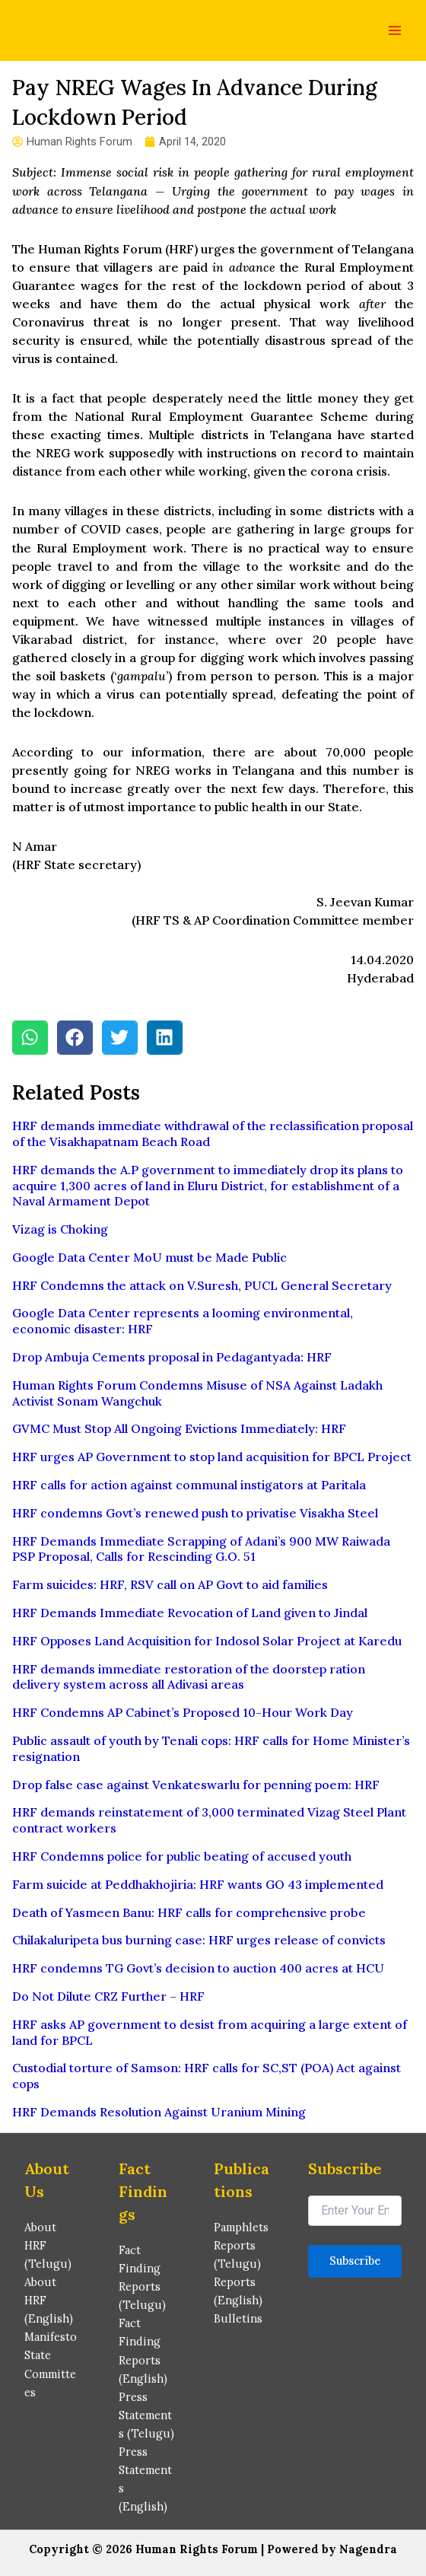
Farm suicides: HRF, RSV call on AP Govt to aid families (170, 1584)
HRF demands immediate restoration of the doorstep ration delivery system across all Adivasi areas (188, 1676)
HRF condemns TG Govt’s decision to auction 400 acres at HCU (198, 1968)
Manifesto (50, 2336)
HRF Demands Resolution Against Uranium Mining (159, 2111)
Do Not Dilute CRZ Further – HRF (108, 1996)
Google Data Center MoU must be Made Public (149, 1257)
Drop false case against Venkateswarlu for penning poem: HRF (196, 1784)
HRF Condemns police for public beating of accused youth (181, 1856)
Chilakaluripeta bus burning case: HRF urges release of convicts (199, 1939)
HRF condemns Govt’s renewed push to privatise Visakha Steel (195, 1512)
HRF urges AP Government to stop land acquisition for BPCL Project (212, 1456)
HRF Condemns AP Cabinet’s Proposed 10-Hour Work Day (182, 1712)
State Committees (50, 2373)
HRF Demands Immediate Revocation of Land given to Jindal (189, 1612)
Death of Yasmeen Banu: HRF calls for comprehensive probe (189, 1912)
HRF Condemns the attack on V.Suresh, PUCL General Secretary (202, 1285)
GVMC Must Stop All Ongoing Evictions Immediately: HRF (179, 1428)
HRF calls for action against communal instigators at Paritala (189, 1484)
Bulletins (238, 2318)
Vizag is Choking (60, 1229)
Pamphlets (241, 2227)
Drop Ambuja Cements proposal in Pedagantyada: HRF (172, 1356)
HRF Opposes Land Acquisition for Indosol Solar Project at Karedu (207, 1640)
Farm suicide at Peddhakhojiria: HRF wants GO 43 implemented (197, 1884)
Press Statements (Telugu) (146, 2415)
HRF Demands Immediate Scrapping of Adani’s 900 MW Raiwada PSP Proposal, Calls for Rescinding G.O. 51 (201, 1549)
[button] (30, 1038)
